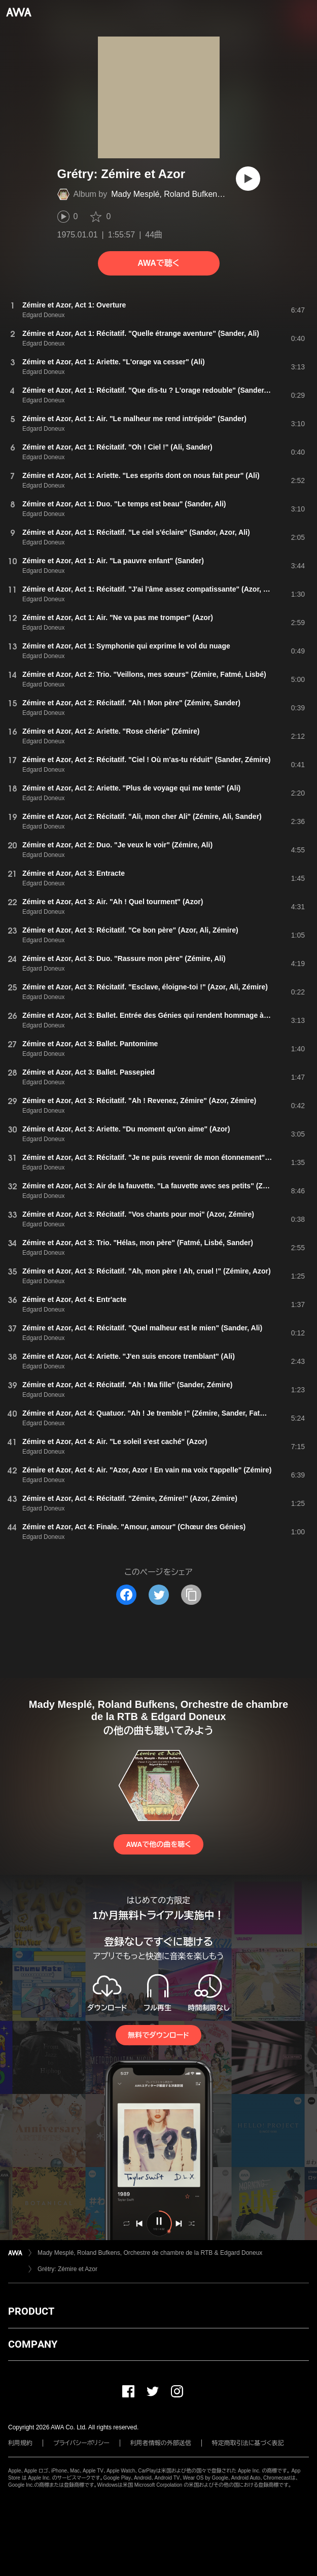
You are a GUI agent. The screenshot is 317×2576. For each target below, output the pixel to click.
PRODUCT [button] (31, 2311)
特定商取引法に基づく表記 (248, 2443)
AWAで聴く (158, 263)
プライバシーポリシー (81, 2443)
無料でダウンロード (158, 2035)
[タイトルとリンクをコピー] (191, 1595)
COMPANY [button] (32, 2344)
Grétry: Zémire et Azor (67, 2269)
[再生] (248, 178)
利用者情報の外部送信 (160, 2443)
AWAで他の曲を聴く (158, 1844)
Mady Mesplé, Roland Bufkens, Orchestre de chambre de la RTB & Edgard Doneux (150, 2252)
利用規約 (20, 2443)
